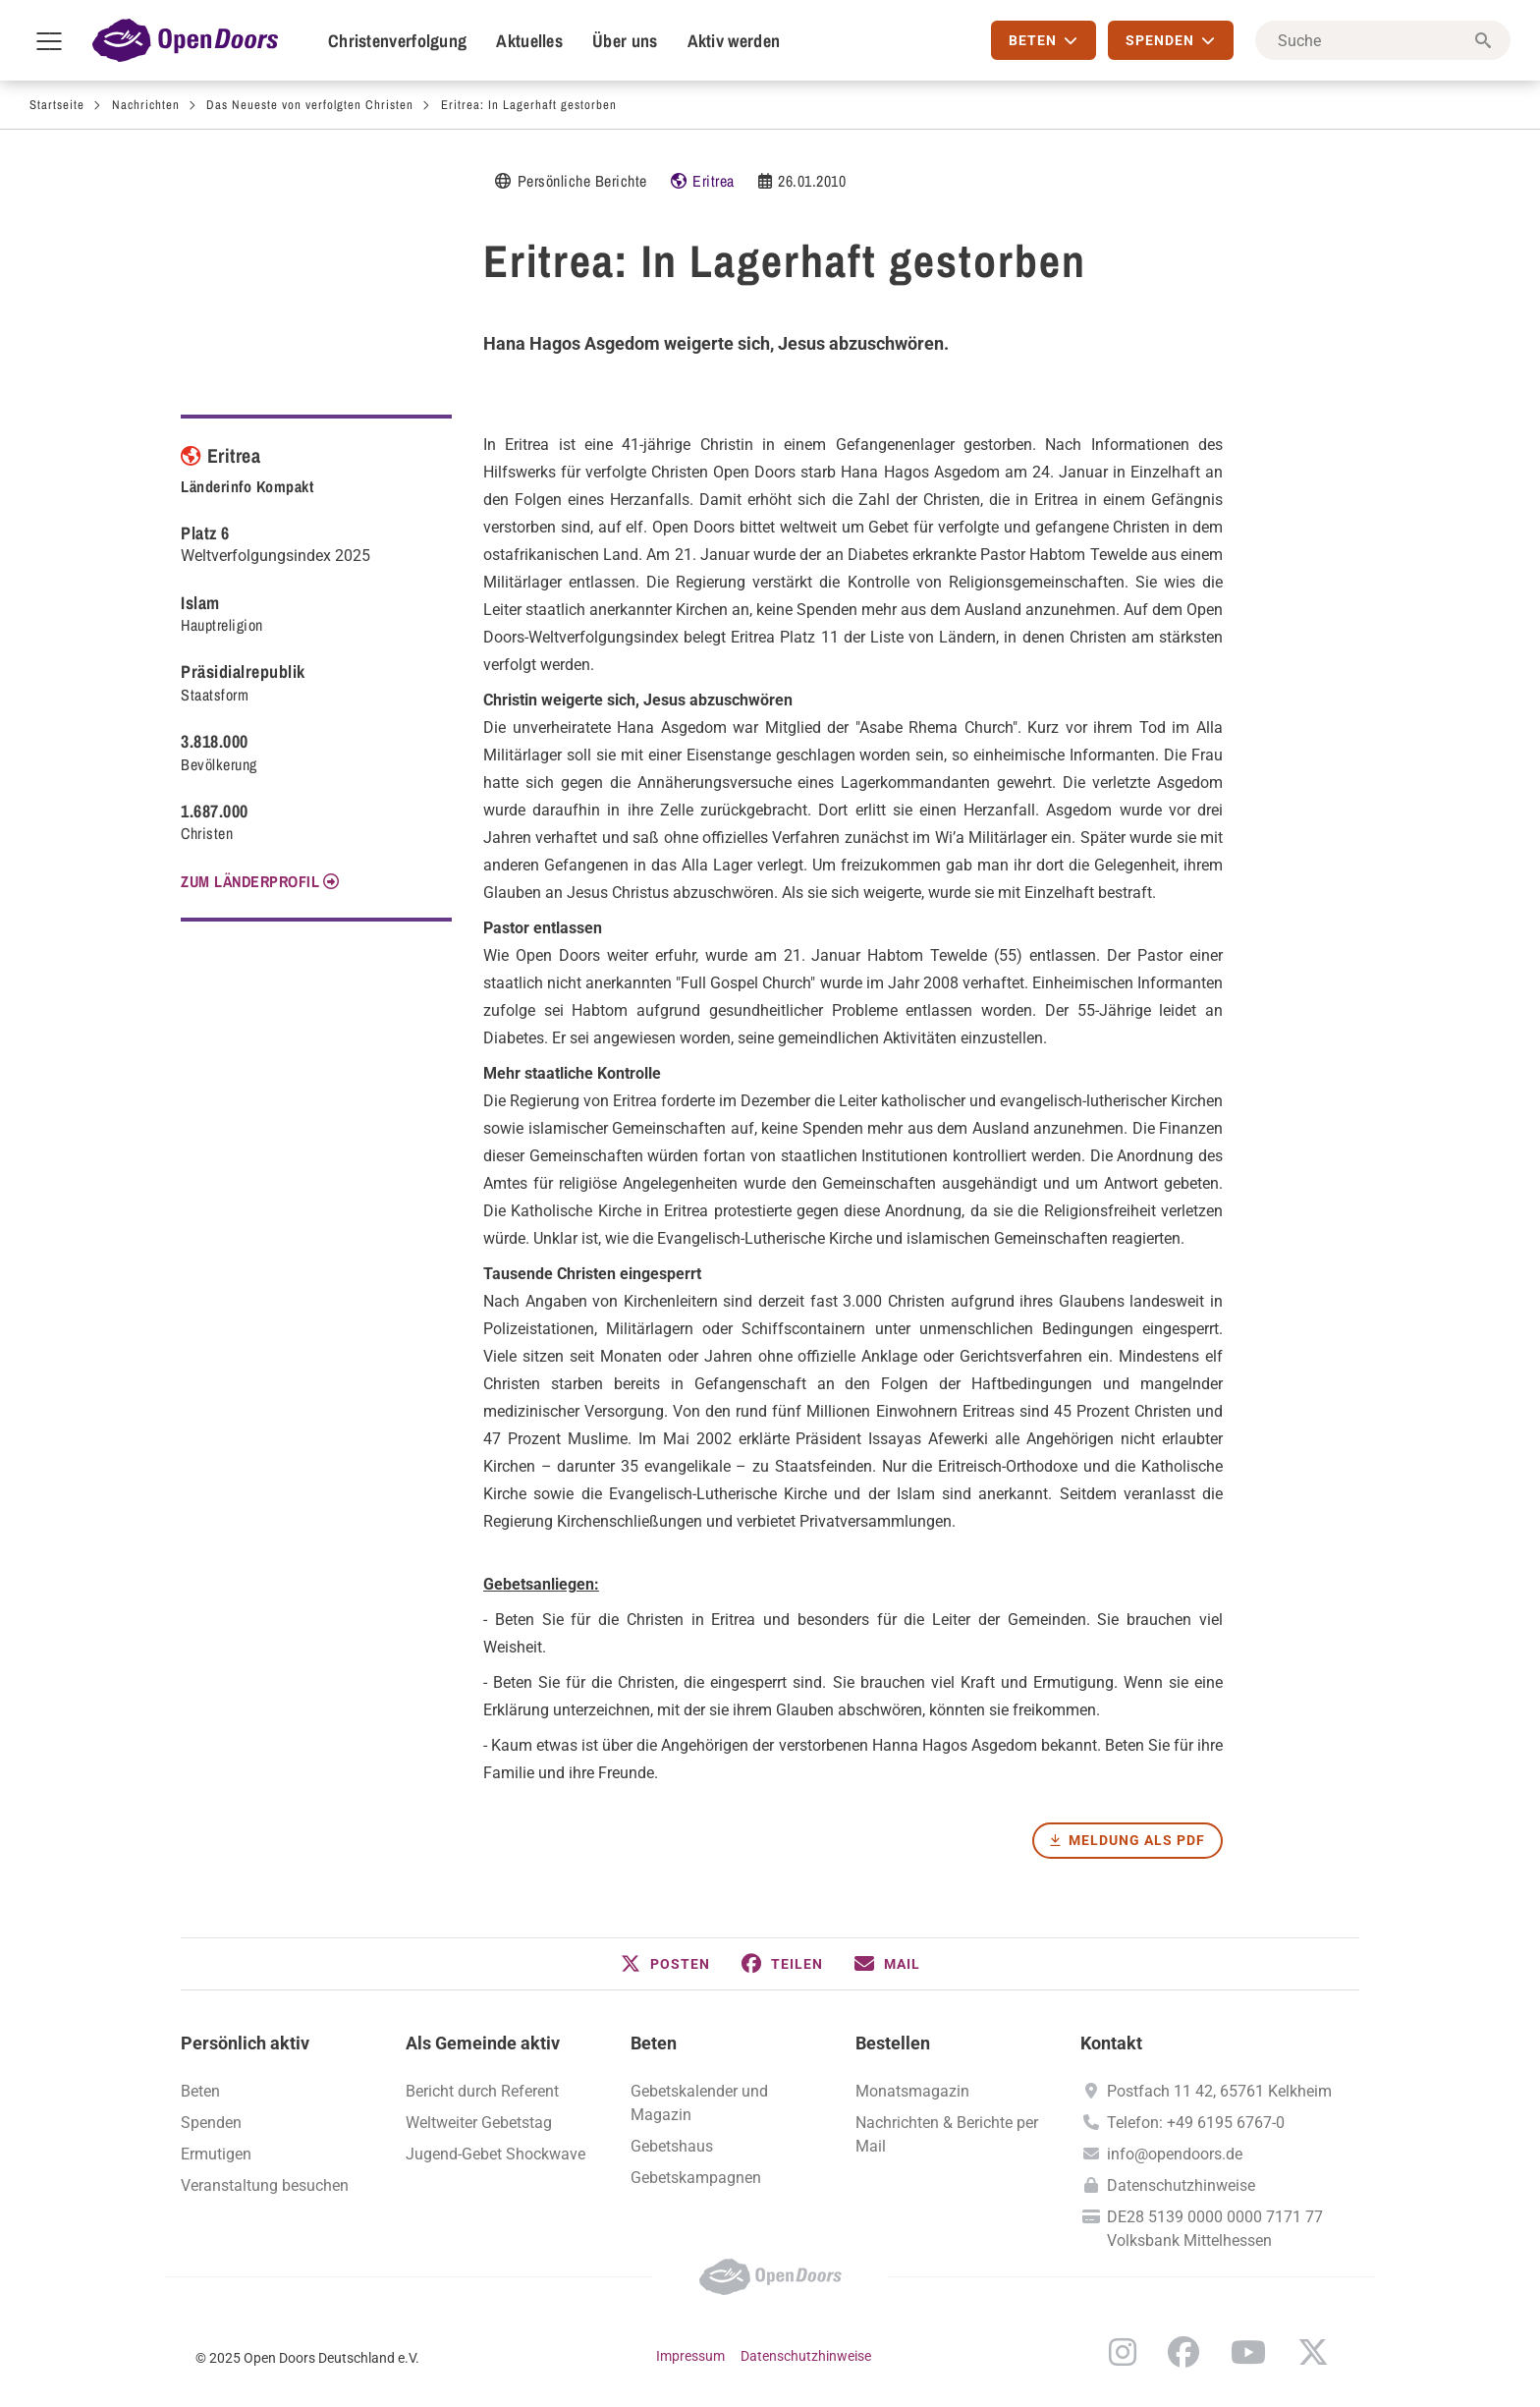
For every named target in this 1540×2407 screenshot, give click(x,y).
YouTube (1248, 2352)
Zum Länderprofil (250, 881)
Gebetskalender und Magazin (699, 2103)
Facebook (1183, 2352)
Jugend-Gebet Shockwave (495, 2154)
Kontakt (1111, 2043)
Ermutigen (216, 2154)
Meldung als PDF (1137, 1840)
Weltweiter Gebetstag (479, 2122)
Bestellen (892, 2043)
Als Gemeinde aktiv (483, 2043)
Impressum (690, 2356)
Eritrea (713, 181)
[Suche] (1383, 40)
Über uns (624, 40)
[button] (665, 1964)
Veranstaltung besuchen (265, 2185)
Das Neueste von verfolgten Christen (309, 104)
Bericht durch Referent (482, 2091)
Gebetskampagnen (696, 2177)
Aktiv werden (734, 40)
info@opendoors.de (1174, 2154)
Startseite (56, 104)
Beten (654, 2043)
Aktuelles (529, 40)
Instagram (1122, 2352)
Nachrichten (146, 104)
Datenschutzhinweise (1181, 2185)
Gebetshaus (672, 2146)
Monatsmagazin (912, 2091)
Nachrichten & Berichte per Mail (946, 2134)
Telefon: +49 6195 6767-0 (1196, 2122)
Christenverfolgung (397, 40)
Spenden (211, 2122)
